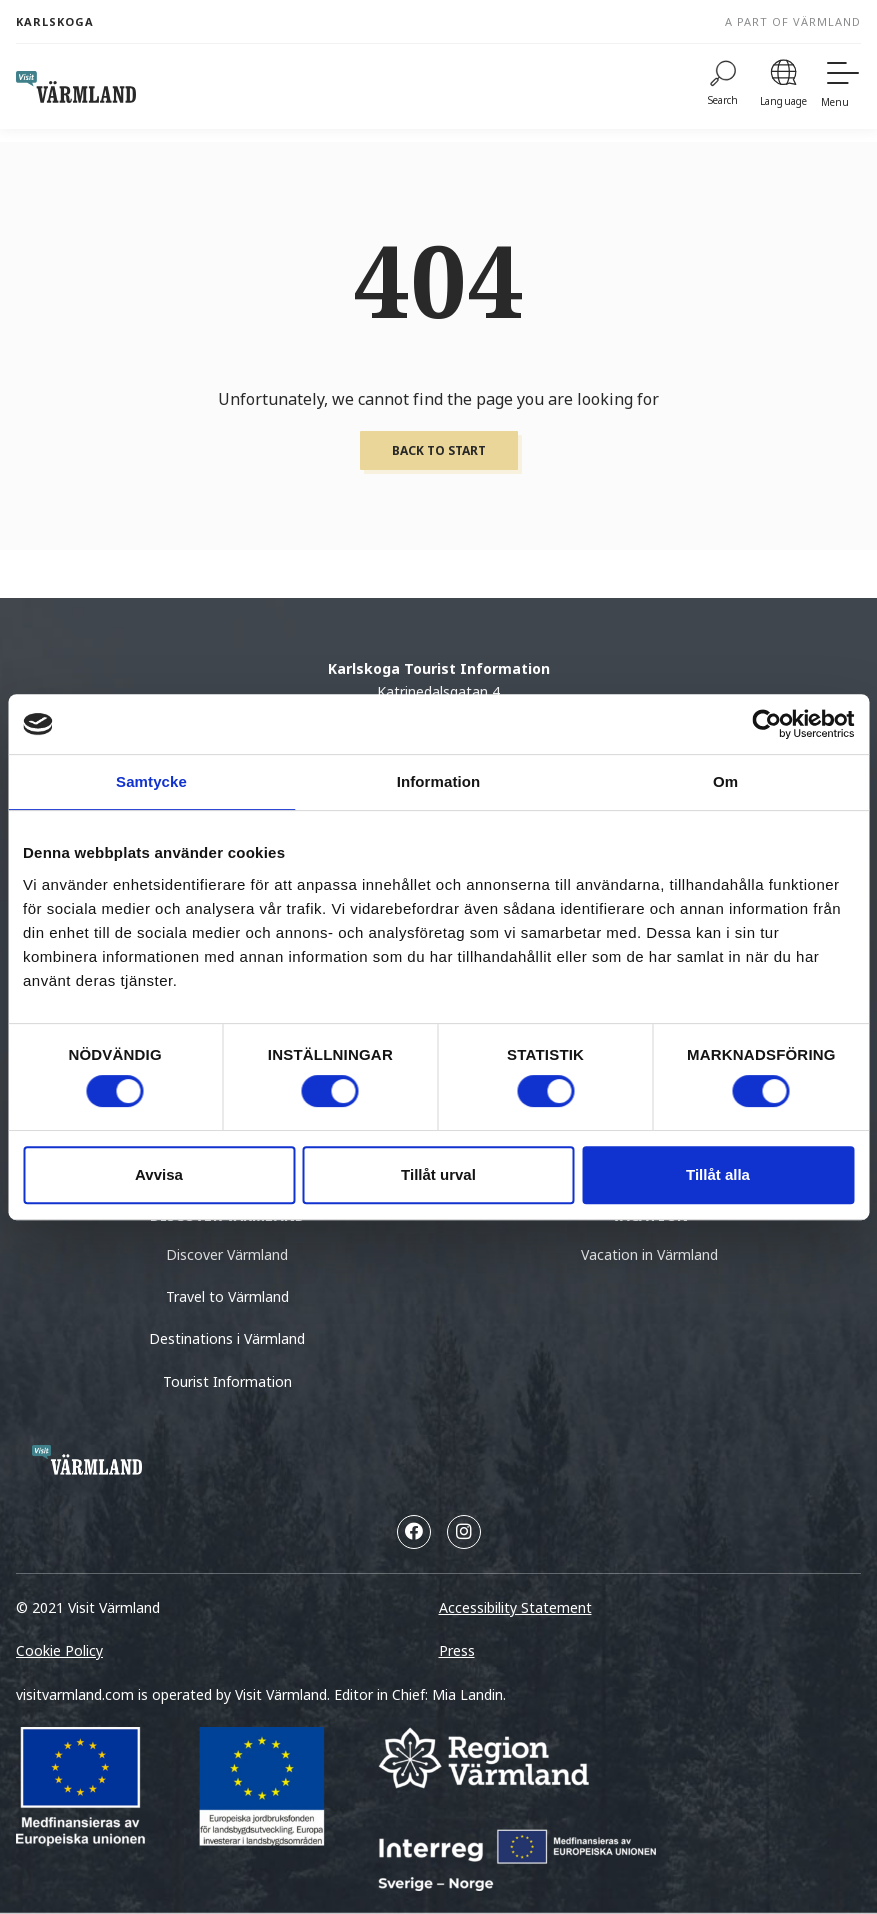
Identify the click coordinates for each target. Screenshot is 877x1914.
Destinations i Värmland (227, 1338)
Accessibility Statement (515, 1607)
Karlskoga (55, 21)
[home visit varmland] (76, 87)
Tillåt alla (718, 1174)
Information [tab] (439, 781)
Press (457, 1650)
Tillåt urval (438, 1174)
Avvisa (159, 1174)
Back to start (439, 450)
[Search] (723, 86)
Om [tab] (725, 781)
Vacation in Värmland (649, 1254)
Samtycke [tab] (151, 781)
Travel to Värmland (227, 1296)
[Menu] (841, 86)
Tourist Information (227, 1381)
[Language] (783, 86)
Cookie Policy (59, 1650)
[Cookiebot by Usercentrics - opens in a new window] (766, 724)
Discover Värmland (227, 1254)
